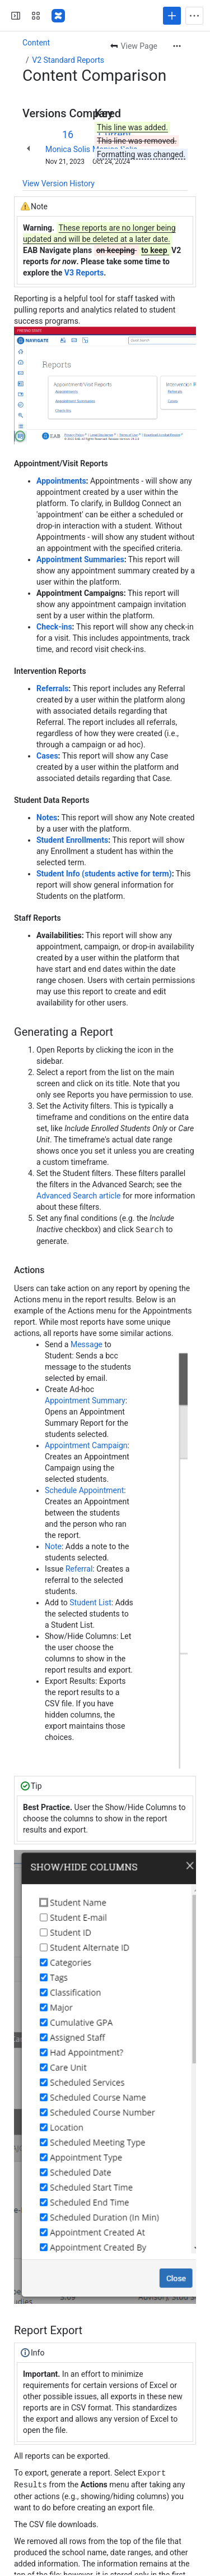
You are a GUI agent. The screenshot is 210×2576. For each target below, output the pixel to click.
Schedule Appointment (84, 1489)
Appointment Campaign (86, 1444)
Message (87, 1343)
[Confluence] (58, 16)
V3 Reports (84, 272)
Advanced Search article (78, 1195)
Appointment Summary (85, 1399)
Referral (79, 1568)
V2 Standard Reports (68, 60)
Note (53, 1545)
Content (36, 42)
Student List (90, 1601)
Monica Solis (67, 149)
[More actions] (177, 46)
